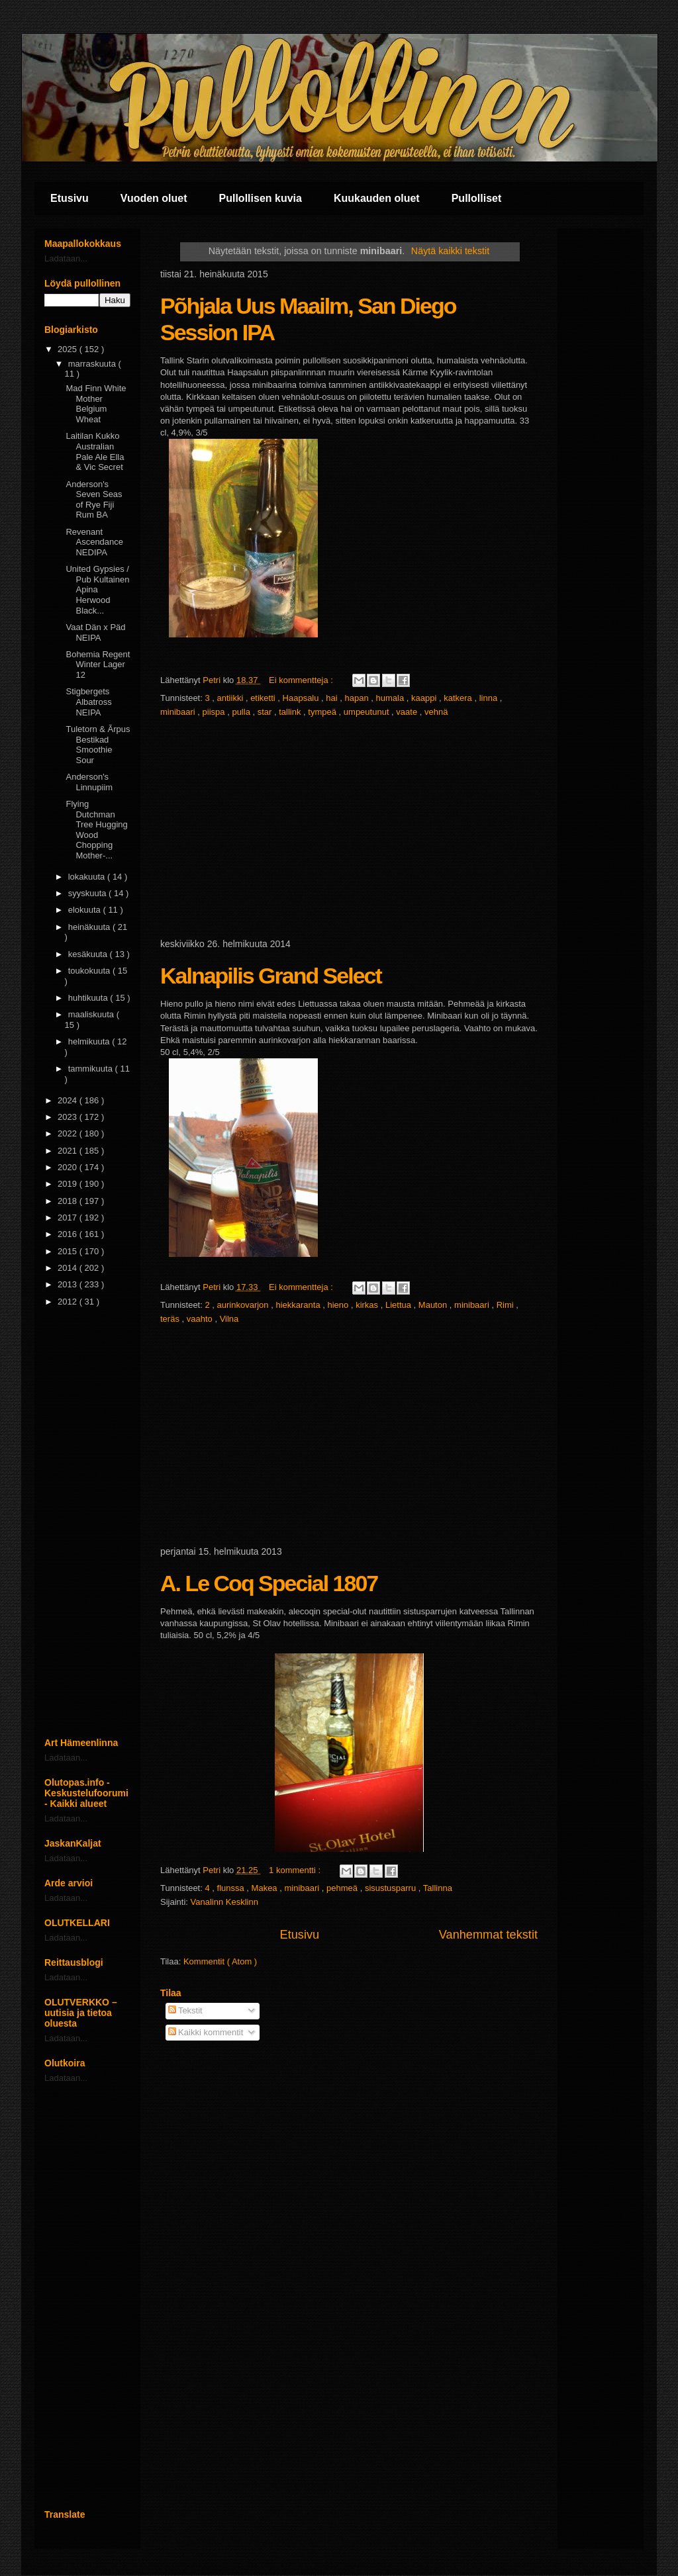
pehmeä (343, 1888)
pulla (242, 712)
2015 (68, 1251)
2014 (68, 1268)
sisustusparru (391, 1888)
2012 (68, 1302)
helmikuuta (90, 1041)
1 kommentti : (296, 1870)
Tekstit (185, 2010)
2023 (68, 1117)
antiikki (231, 698)
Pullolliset (477, 198)
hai (333, 698)
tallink (291, 712)
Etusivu (69, 198)
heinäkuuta (90, 927)
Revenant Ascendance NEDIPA (94, 542)
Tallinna (437, 1888)
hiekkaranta (298, 1305)
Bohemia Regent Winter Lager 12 (98, 664)
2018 (68, 1201)
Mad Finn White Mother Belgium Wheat (96, 403)
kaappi (425, 698)
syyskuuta (88, 893)
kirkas (368, 1305)
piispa (215, 712)
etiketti (263, 698)
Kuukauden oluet (377, 198)
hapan (358, 698)
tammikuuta (91, 1069)
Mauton (434, 1305)
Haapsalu (302, 698)
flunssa (232, 1888)
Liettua (399, 1305)
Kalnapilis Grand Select (270, 975)
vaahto (201, 1319)
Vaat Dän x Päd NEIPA (95, 632)
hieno (338, 1305)
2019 (68, 1184)
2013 (68, 1284)
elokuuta (85, 910)
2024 (68, 1100)
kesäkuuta (89, 954)
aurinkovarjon (244, 1305)
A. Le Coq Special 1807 (268, 1583)
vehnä (436, 712)
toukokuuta (90, 971)
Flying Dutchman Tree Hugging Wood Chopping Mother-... (96, 829)
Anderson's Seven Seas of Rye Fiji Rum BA (94, 499)
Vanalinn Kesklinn (224, 1902)
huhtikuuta (89, 998)
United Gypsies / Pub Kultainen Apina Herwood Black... (97, 589)
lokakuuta (87, 877)
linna (489, 698)
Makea (266, 1888)
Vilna (229, 1319)
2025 (68, 349)
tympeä (323, 712)
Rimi (506, 1305)
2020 (68, 1167)
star (266, 712)
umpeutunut (367, 712)
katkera (459, 698)
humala (391, 698)
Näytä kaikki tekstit (450, 251)
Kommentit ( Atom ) (220, 1961)
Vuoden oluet (154, 198)
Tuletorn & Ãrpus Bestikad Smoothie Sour (98, 744)
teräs (171, 1319)
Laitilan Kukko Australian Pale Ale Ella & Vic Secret (95, 451)
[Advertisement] (349, 828)
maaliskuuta (92, 1014)
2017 (68, 1217)
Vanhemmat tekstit (488, 1934)
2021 (68, 1151)
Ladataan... (65, 258)
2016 (68, 1234)
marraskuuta (93, 364)
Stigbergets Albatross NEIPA (88, 701)
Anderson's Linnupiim (89, 782)
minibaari (178, 712)
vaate (407, 712)
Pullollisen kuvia (260, 198)
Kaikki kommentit (206, 2032)
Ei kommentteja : (302, 680)
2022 (68, 1133)
